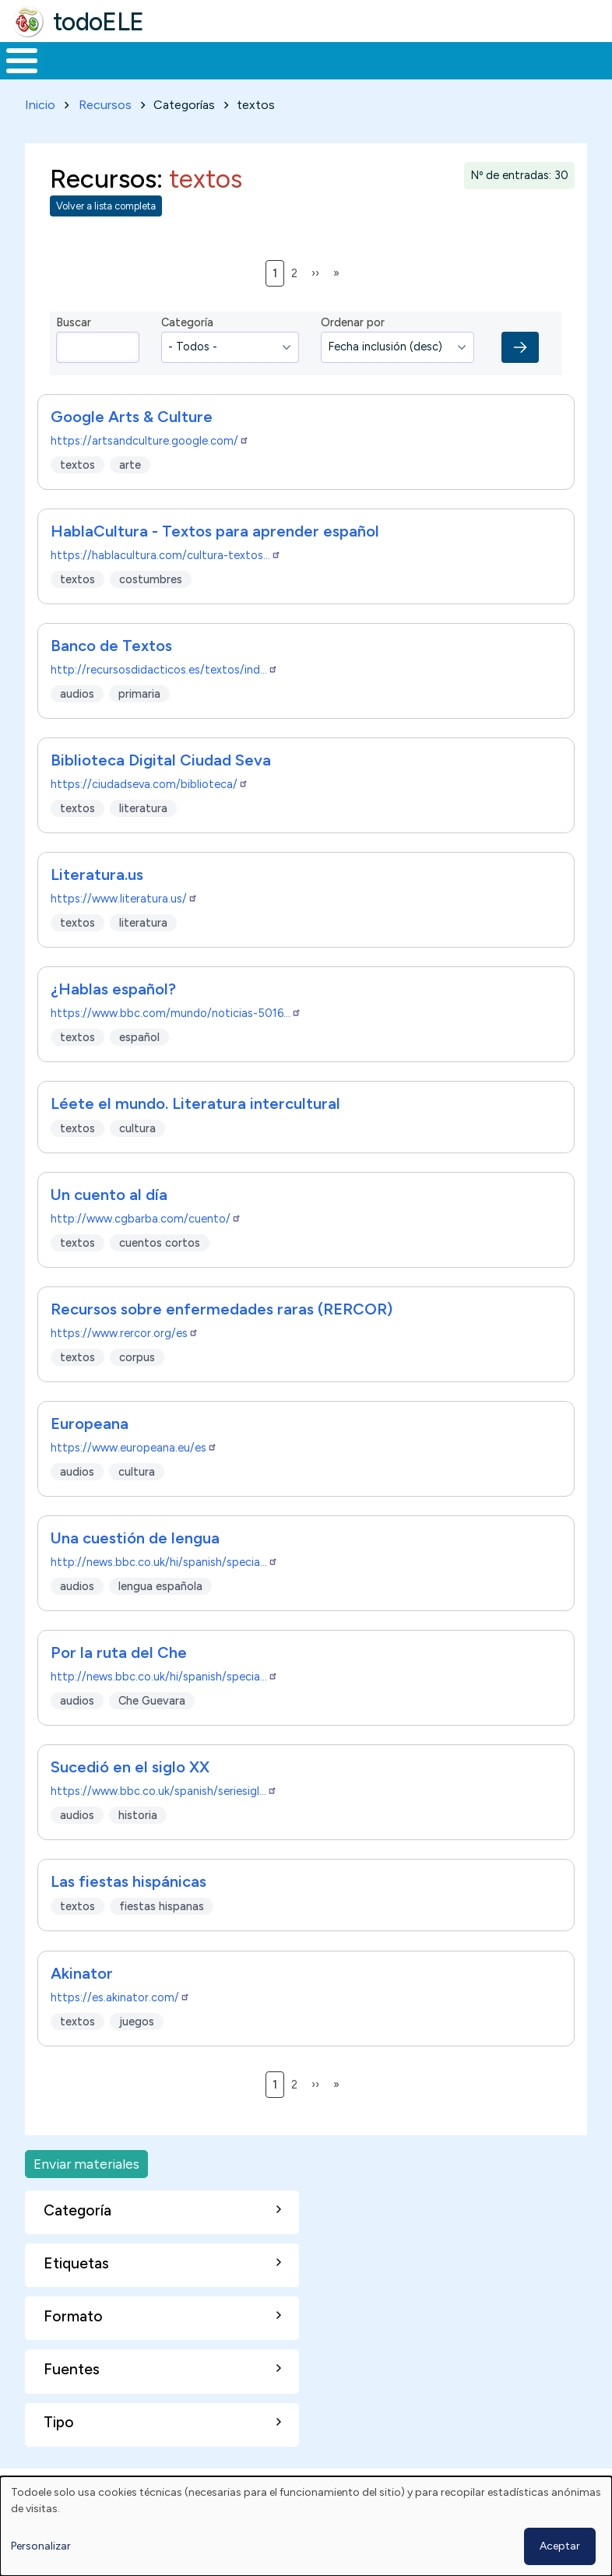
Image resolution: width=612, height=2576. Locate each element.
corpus (137, 1386)
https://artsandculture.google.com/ (150, 470)
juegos (136, 2050)
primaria (139, 722)
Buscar (596, 59)
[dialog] (306, 2526)
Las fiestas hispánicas (128, 1910)
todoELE (98, 22)
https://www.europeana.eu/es (134, 1476)
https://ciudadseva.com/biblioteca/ (149, 813)
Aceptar (560, 2546)
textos (77, 493)
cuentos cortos (159, 1272)
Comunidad (525, 75)
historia (137, 1844)
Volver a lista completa (106, 235)
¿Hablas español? (113, 1017)
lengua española (160, 1615)
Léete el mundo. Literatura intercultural (195, 1132)
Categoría (187, 351)
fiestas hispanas (161, 1935)
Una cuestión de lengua (135, 1566)
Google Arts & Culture (132, 445)
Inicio (13, 75)
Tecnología (422, 75)
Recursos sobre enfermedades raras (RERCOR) (221, 1337)
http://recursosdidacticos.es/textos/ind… (164, 699)
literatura (143, 836)
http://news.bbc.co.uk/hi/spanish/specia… (164, 1591)
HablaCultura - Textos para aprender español (215, 560)
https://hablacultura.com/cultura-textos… (166, 584)
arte (130, 493)
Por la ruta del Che (119, 1681)
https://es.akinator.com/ (120, 2026)
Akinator (82, 2002)
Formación (175, 75)
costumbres (150, 607)
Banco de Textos (111, 674)
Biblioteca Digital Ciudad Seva (161, 788)
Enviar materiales (86, 2192)
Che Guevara (151, 1730)
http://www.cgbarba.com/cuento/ (146, 1247)
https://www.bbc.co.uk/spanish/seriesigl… (164, 1820)
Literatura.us (97, 903)
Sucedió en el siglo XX (130, 1795)
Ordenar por (353, 351)
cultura (137, 1157)
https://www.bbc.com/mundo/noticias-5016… (176, 1042)
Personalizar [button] (41, 2546)
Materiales (75, 75)
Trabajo (268, 75)
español (139, 1065)
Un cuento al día (109, 1223)
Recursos (105, 133)
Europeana (89, 1452)
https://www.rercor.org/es (125, 1362)
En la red (340, 75)
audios (77, 722)
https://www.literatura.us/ (124, 927)
